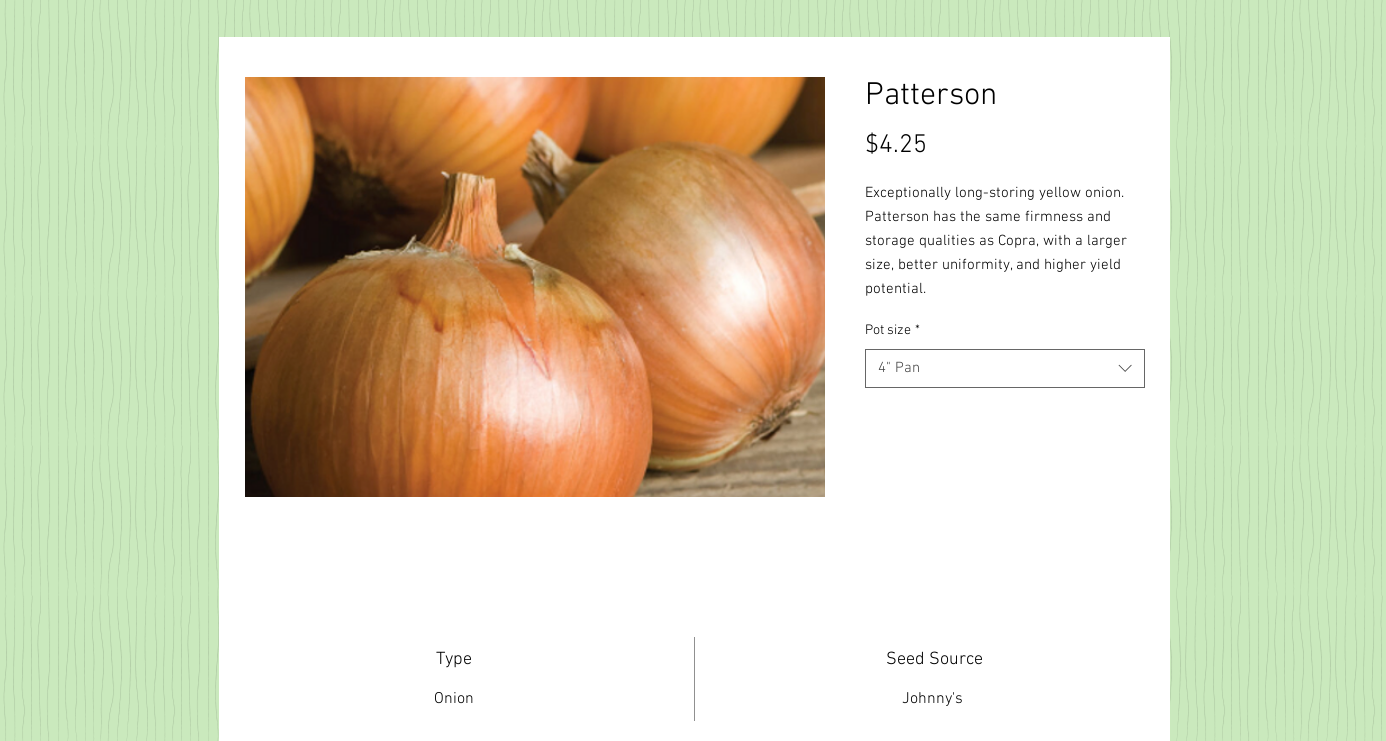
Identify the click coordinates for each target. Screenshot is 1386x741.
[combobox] (1005, 368)
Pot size (892, 330)
